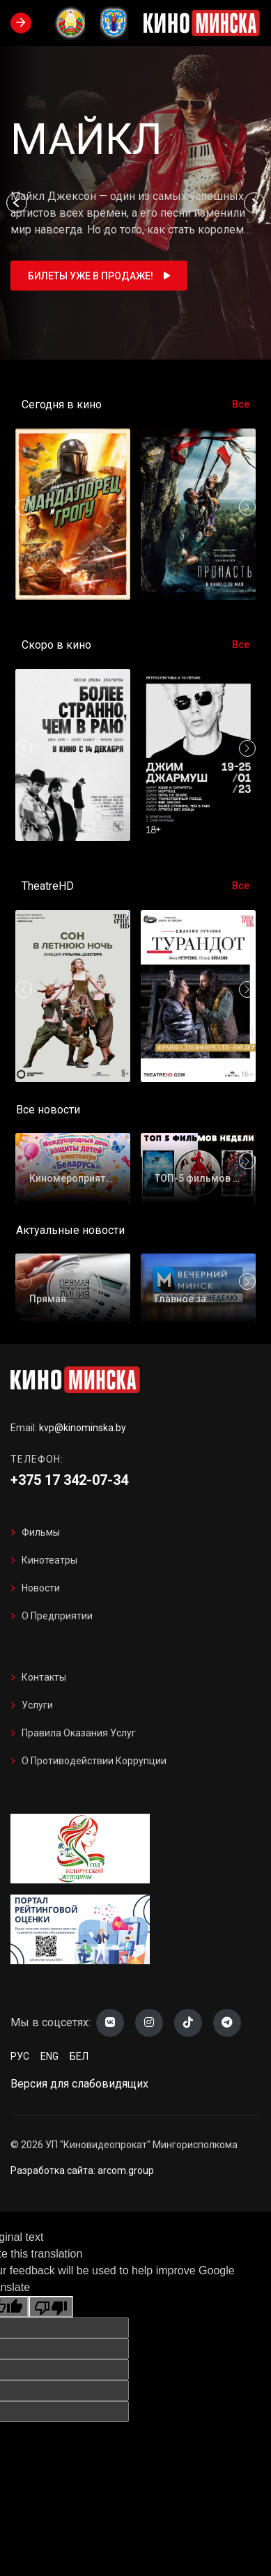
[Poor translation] (51, 2306)
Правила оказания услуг (79, 1732)
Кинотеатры (49, 1560)
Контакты (44, 1677)
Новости (41, 1588)
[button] (17, 203)
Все (240, 404)
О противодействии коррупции (94, 1760)
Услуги (37, 1705)
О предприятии (57, 1615)
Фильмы (41, 1532)
